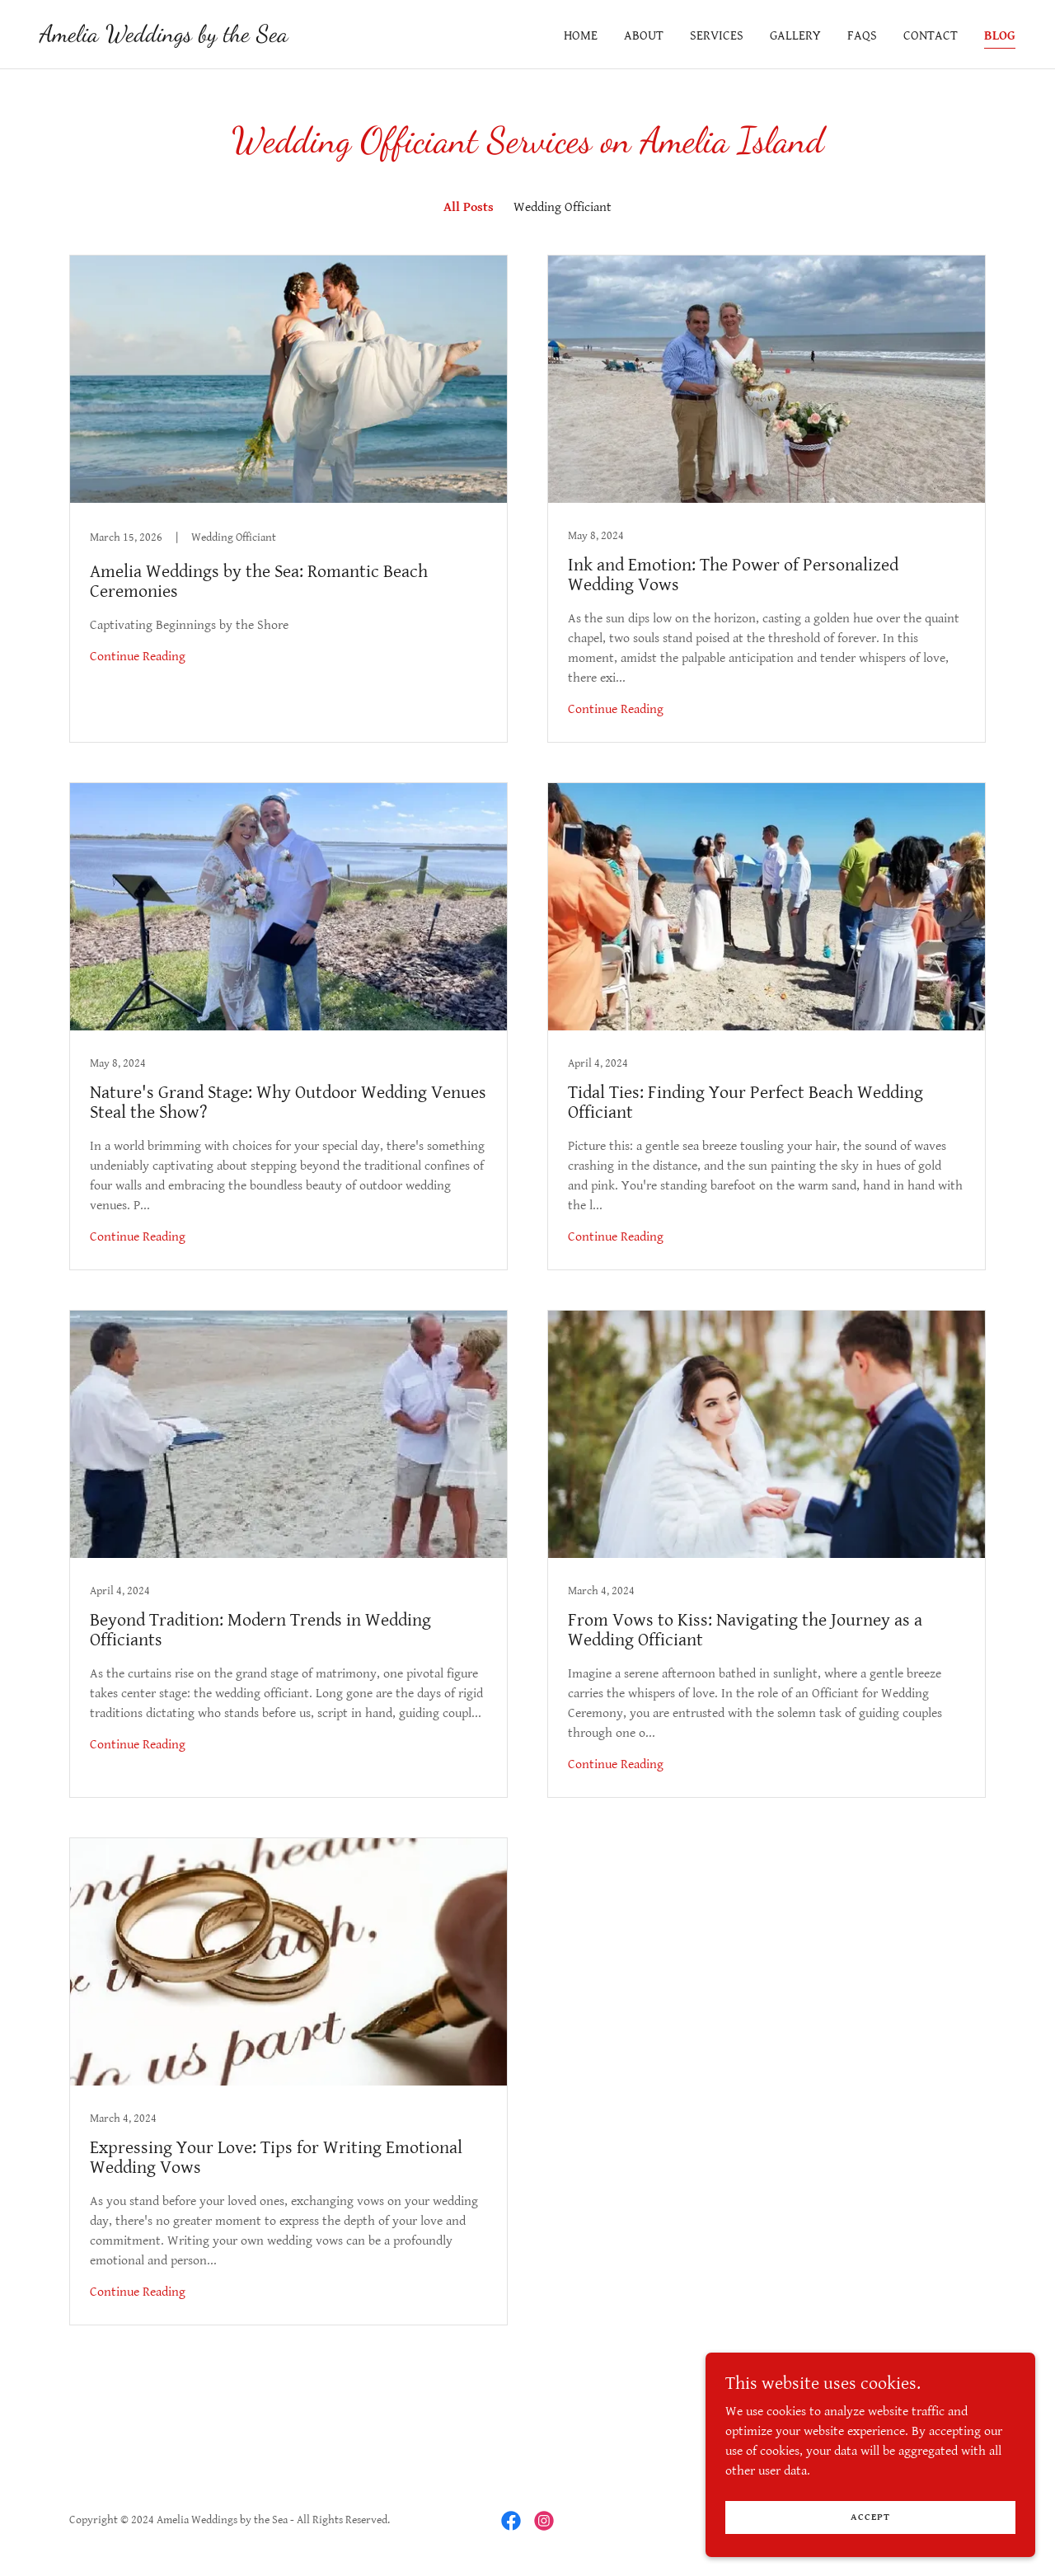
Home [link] (581, 36)
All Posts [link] (468, 207)
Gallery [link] (795, 36)
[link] (164, 37)
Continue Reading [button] (137, 656)
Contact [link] (930, 36)
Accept (870, 2517)
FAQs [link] (862, 36)
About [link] (643, 36)
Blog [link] (999, 36)
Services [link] (716, 36)
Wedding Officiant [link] (562, 207)
